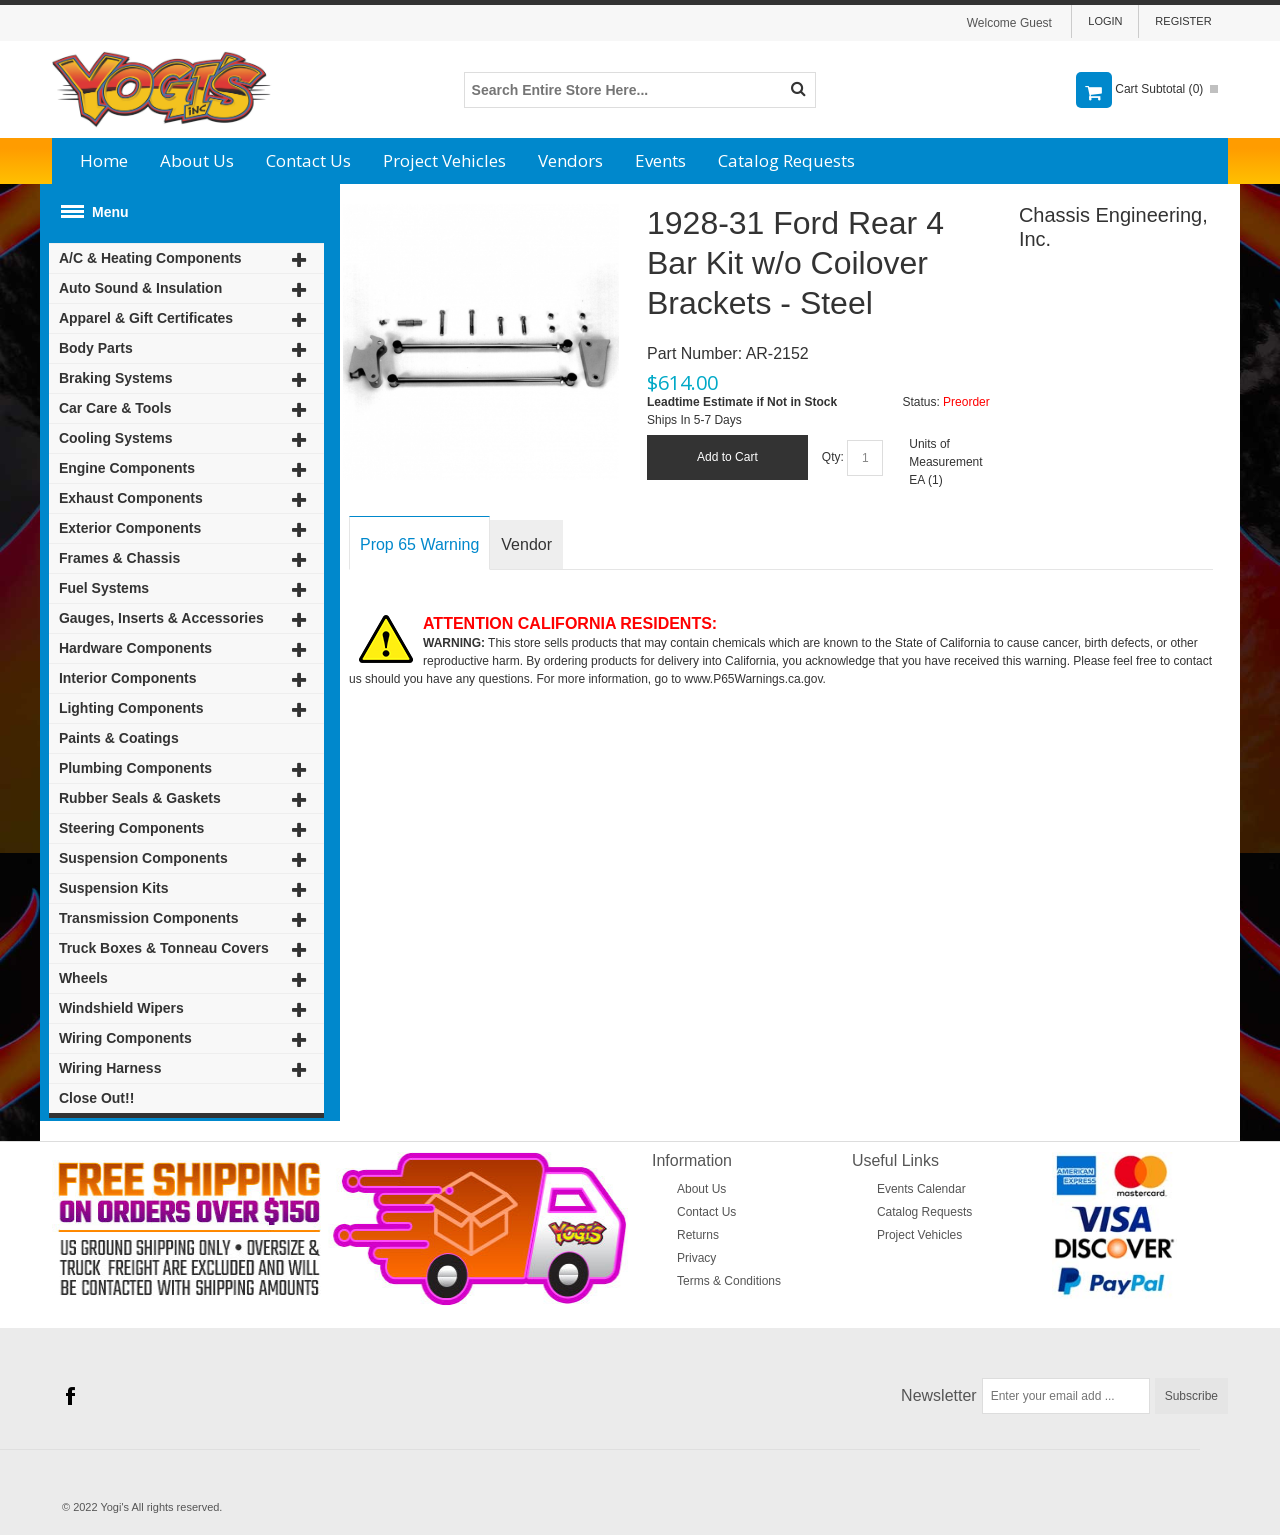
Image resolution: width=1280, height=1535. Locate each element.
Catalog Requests (786, 160)
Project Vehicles (444, 160)
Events (660, 160)
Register (1183, 21)
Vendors (570, 160)
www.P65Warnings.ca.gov (754, 679)
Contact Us (308, 160)
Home (104, 160)
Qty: (833, 457)
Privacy (696, 1258)
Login (1105, 21)
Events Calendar (921, 1189)
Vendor (526, 544)
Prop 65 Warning (419, 544)
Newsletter (939, 1395)
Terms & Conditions (729, 1281)
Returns (698, 1235)
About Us (197, 160)
